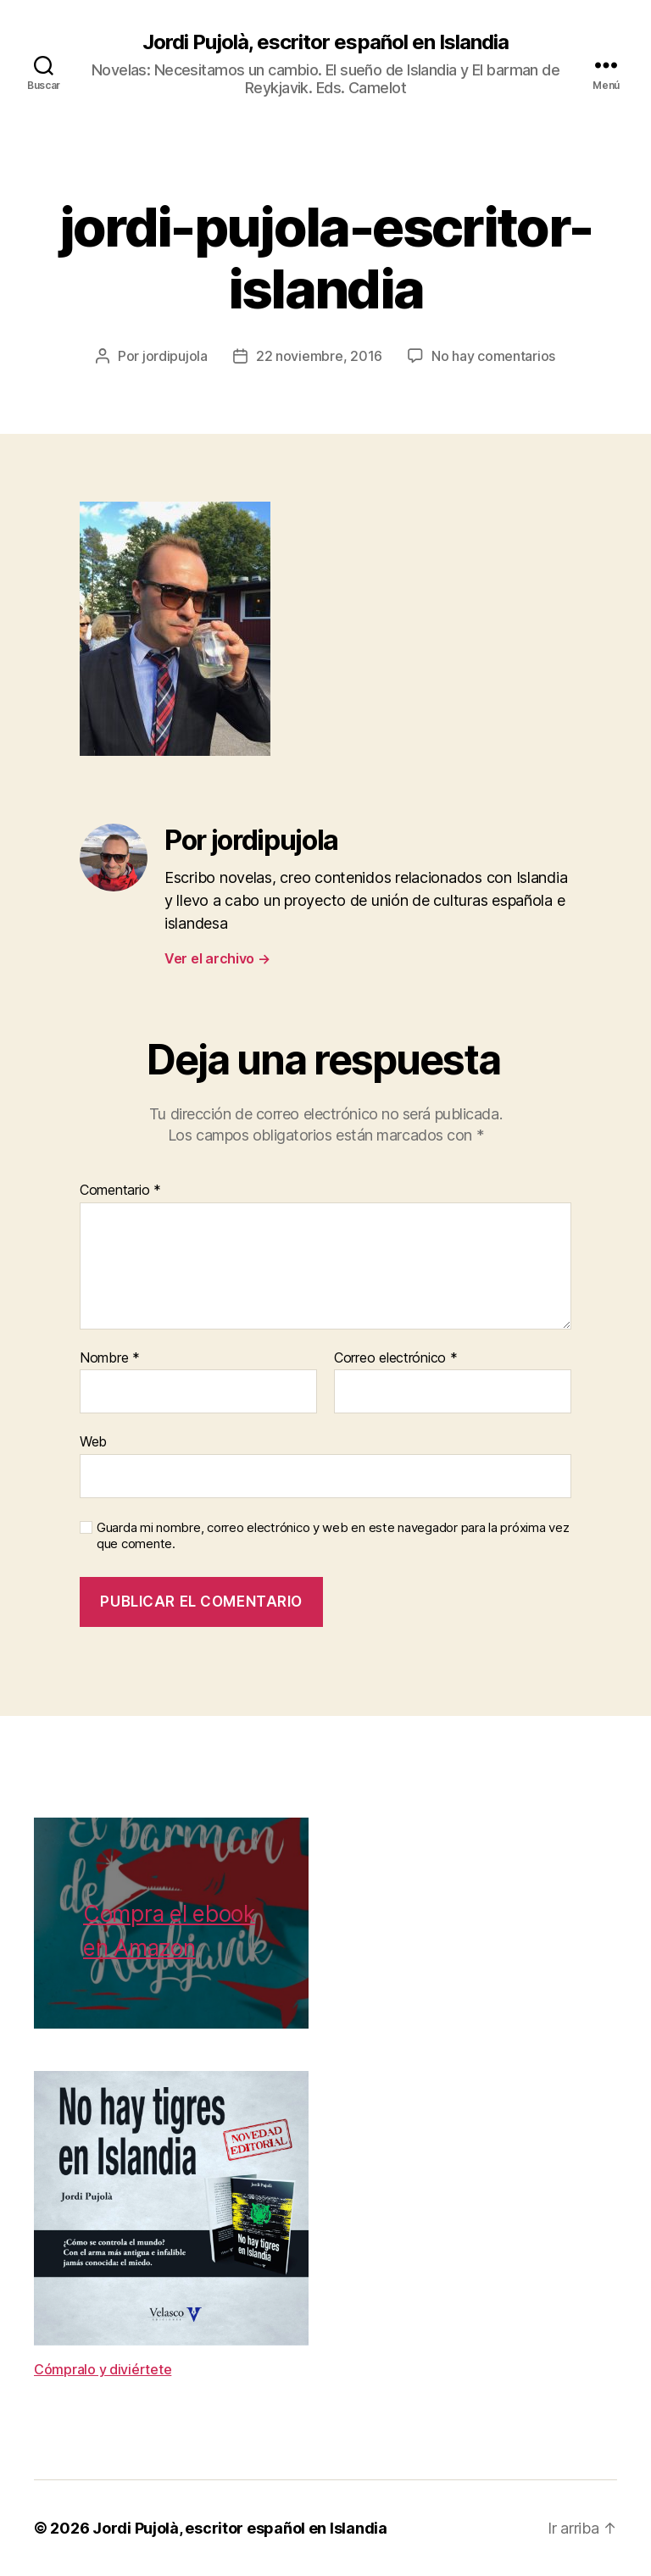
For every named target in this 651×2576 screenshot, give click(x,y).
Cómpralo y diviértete (102, 2369)
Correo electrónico (396, 1358)
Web (93, 1441)
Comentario (120, 1190)
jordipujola (175, 355)
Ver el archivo (217, 958)
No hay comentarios (493, 355)
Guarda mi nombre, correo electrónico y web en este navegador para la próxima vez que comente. (333, 1536)
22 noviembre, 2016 (319, 355)
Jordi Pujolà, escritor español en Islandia (325, 42)
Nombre (110, 1358)
